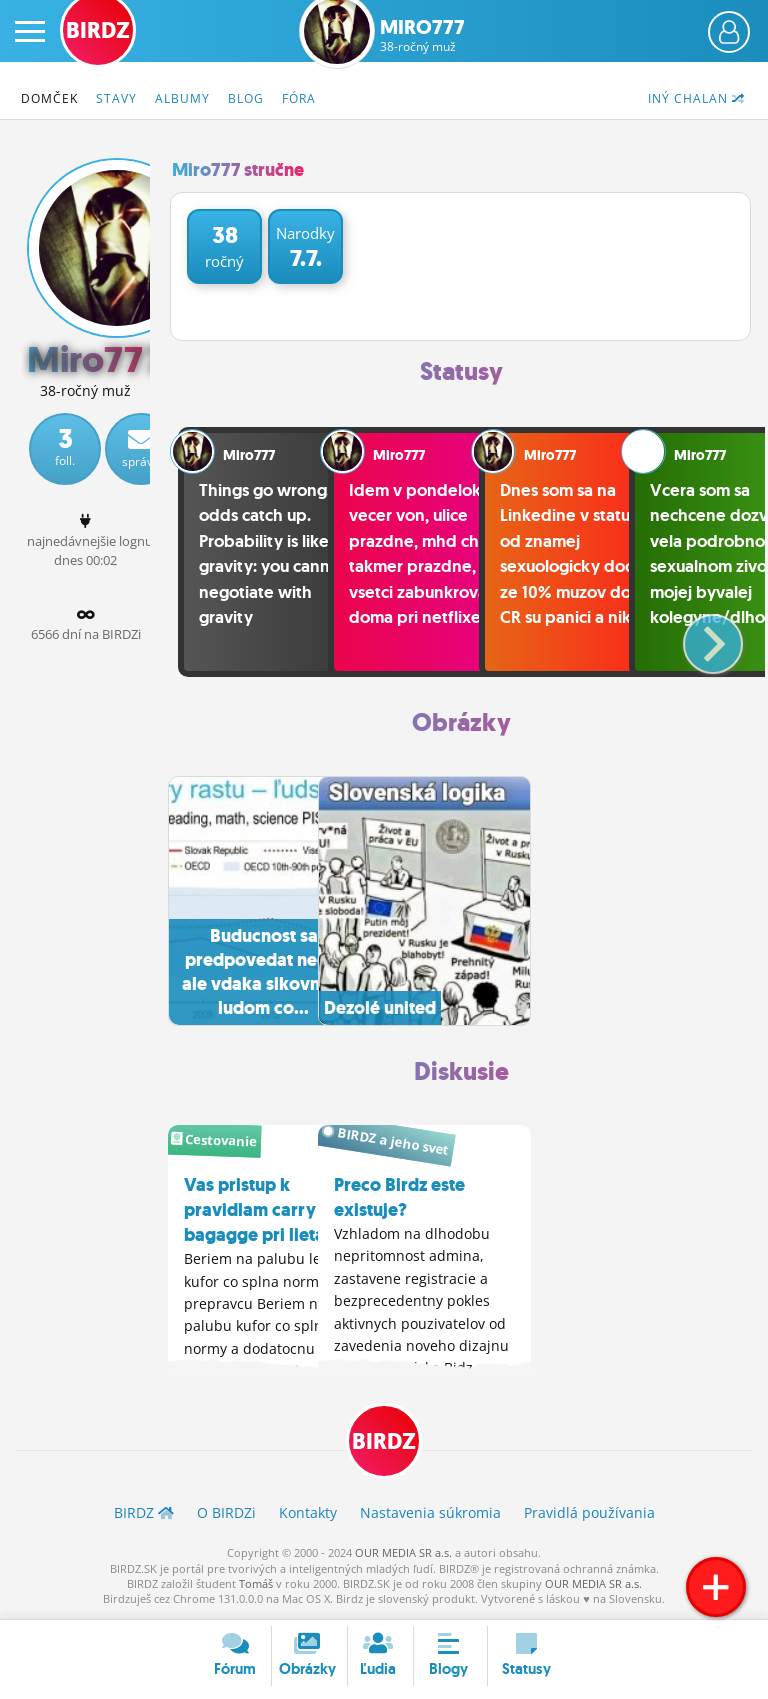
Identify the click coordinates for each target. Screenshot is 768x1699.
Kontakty (308, 1515)
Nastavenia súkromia (430, 1515)
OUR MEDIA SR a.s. (403, 1554)
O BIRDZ (226, 1515)
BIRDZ (384, 1444)
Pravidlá (589, 1515)
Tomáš (256, 1585)
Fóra (299, 98)
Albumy (182, 98)
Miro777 (422, 35)
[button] (696, 636)
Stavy (116, 98)
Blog (246, 98)
